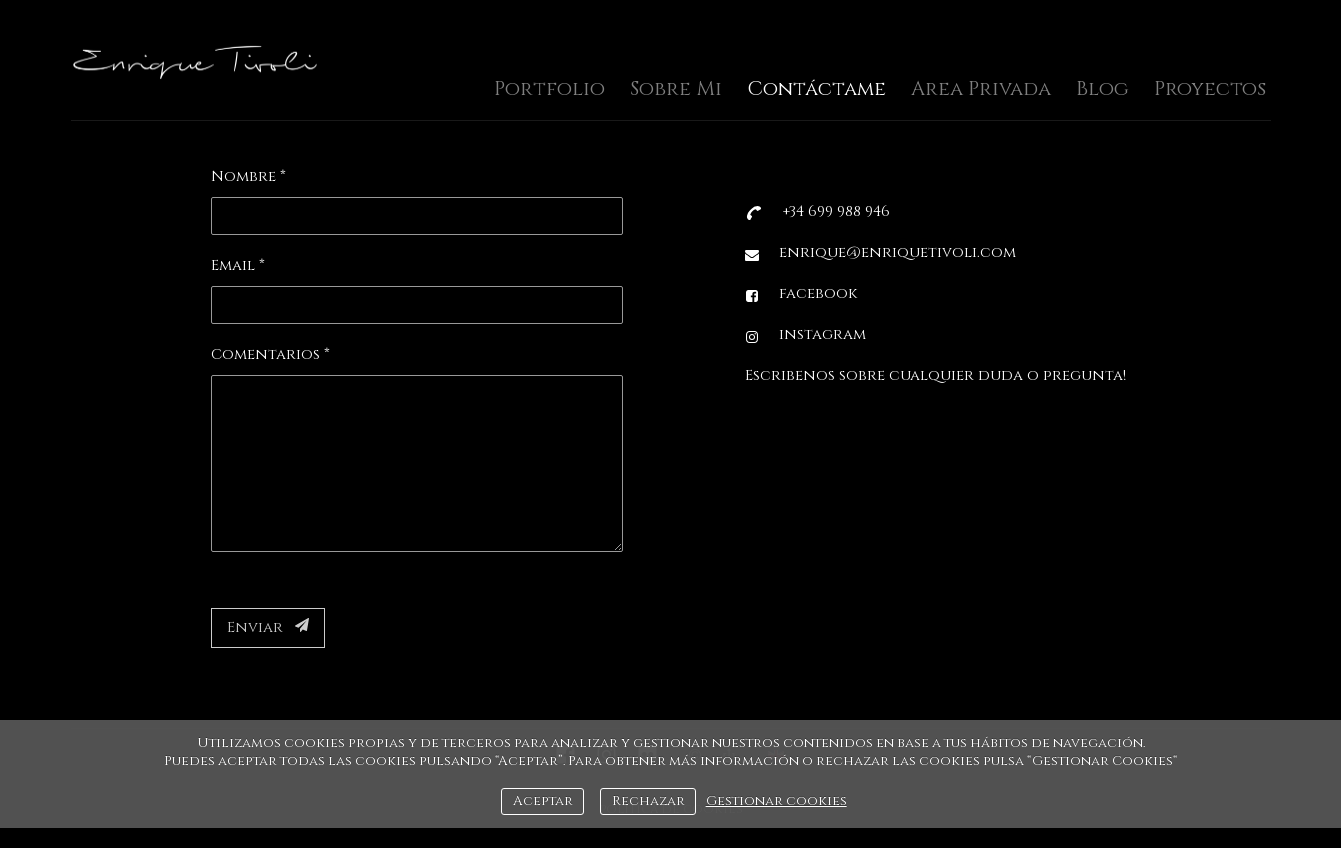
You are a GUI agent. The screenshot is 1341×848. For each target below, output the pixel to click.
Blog (1102, 88)
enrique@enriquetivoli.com (897, 252)
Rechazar (648, 801)
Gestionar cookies (776, 801)
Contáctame (816, 88)
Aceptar (543, 801)
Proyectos (1210, 88)
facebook (818, 293)
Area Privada (981, 88)
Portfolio (549, 88)
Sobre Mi (676, 88)
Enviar (268, 627)
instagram (822, 334)
